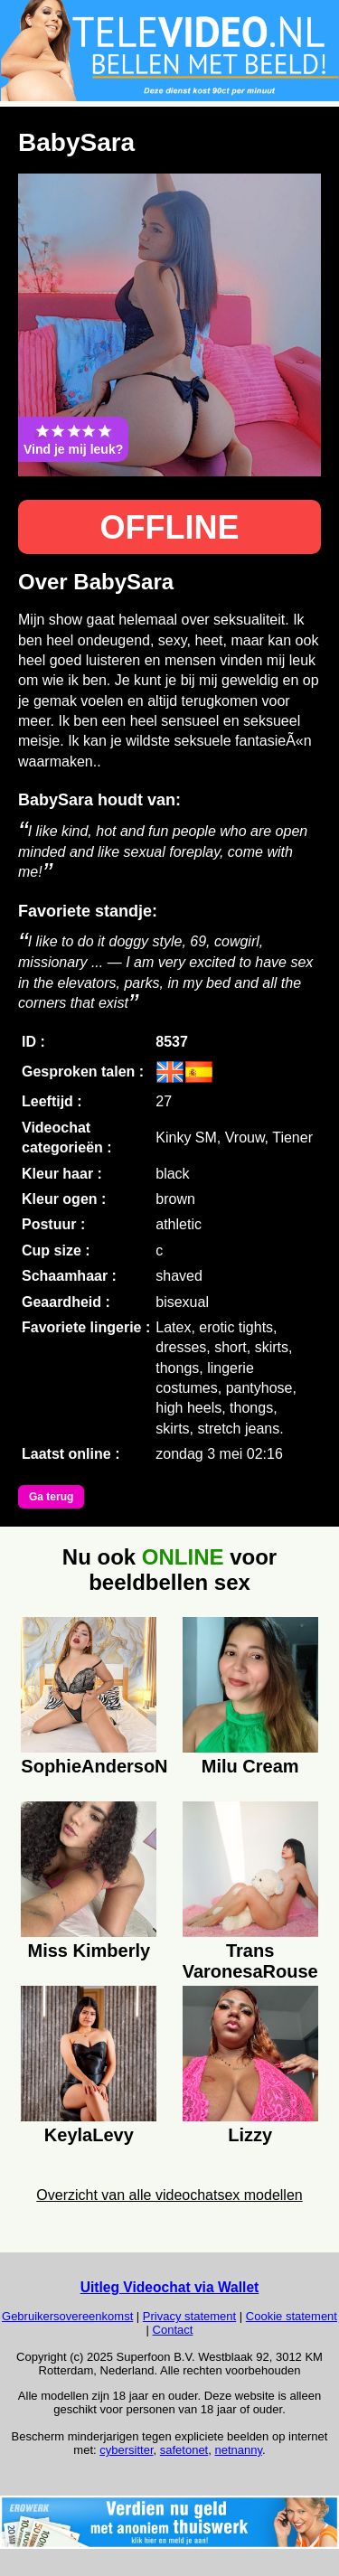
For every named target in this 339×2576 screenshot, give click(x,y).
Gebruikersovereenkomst (67, 2316)
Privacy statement (189, 2316)
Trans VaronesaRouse (250, 1959)
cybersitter (126, 2450)
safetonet (184, 2450)
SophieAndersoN (88, 1766)
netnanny (238, 2450)
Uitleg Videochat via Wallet (169, 2287)
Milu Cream (250, 1766)
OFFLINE (170, 527)
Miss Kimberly (89, 1950)
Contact (173, 2329)
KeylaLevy (89, 2135)
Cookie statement (291, 2316)
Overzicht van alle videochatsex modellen (169, 2195)
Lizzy (250, 2135)
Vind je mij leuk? (73, 439)
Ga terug (51, 1496)
